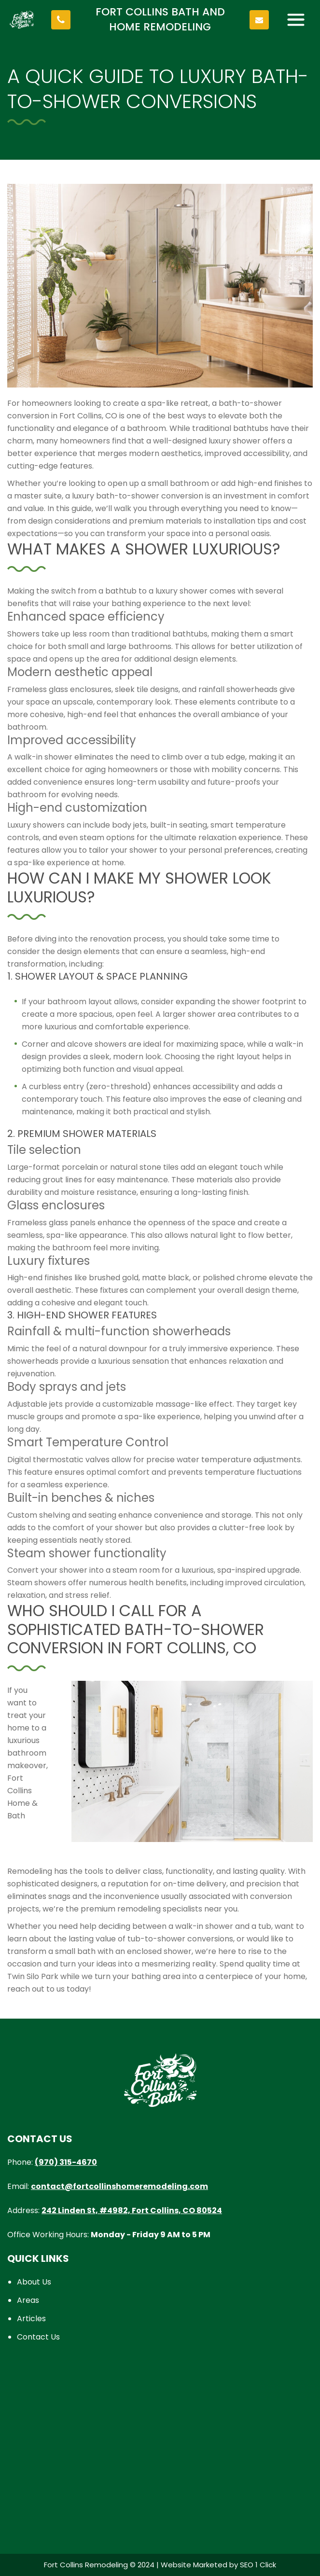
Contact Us (38, 2336)
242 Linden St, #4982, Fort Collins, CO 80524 (132, 2210)
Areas (28, 2300)
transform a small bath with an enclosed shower (99, 1951)
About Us (34, 2281)
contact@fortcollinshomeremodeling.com (119, 2186)
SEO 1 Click (258, 2565)
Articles (31, 2318)
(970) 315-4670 (66, 2162)
